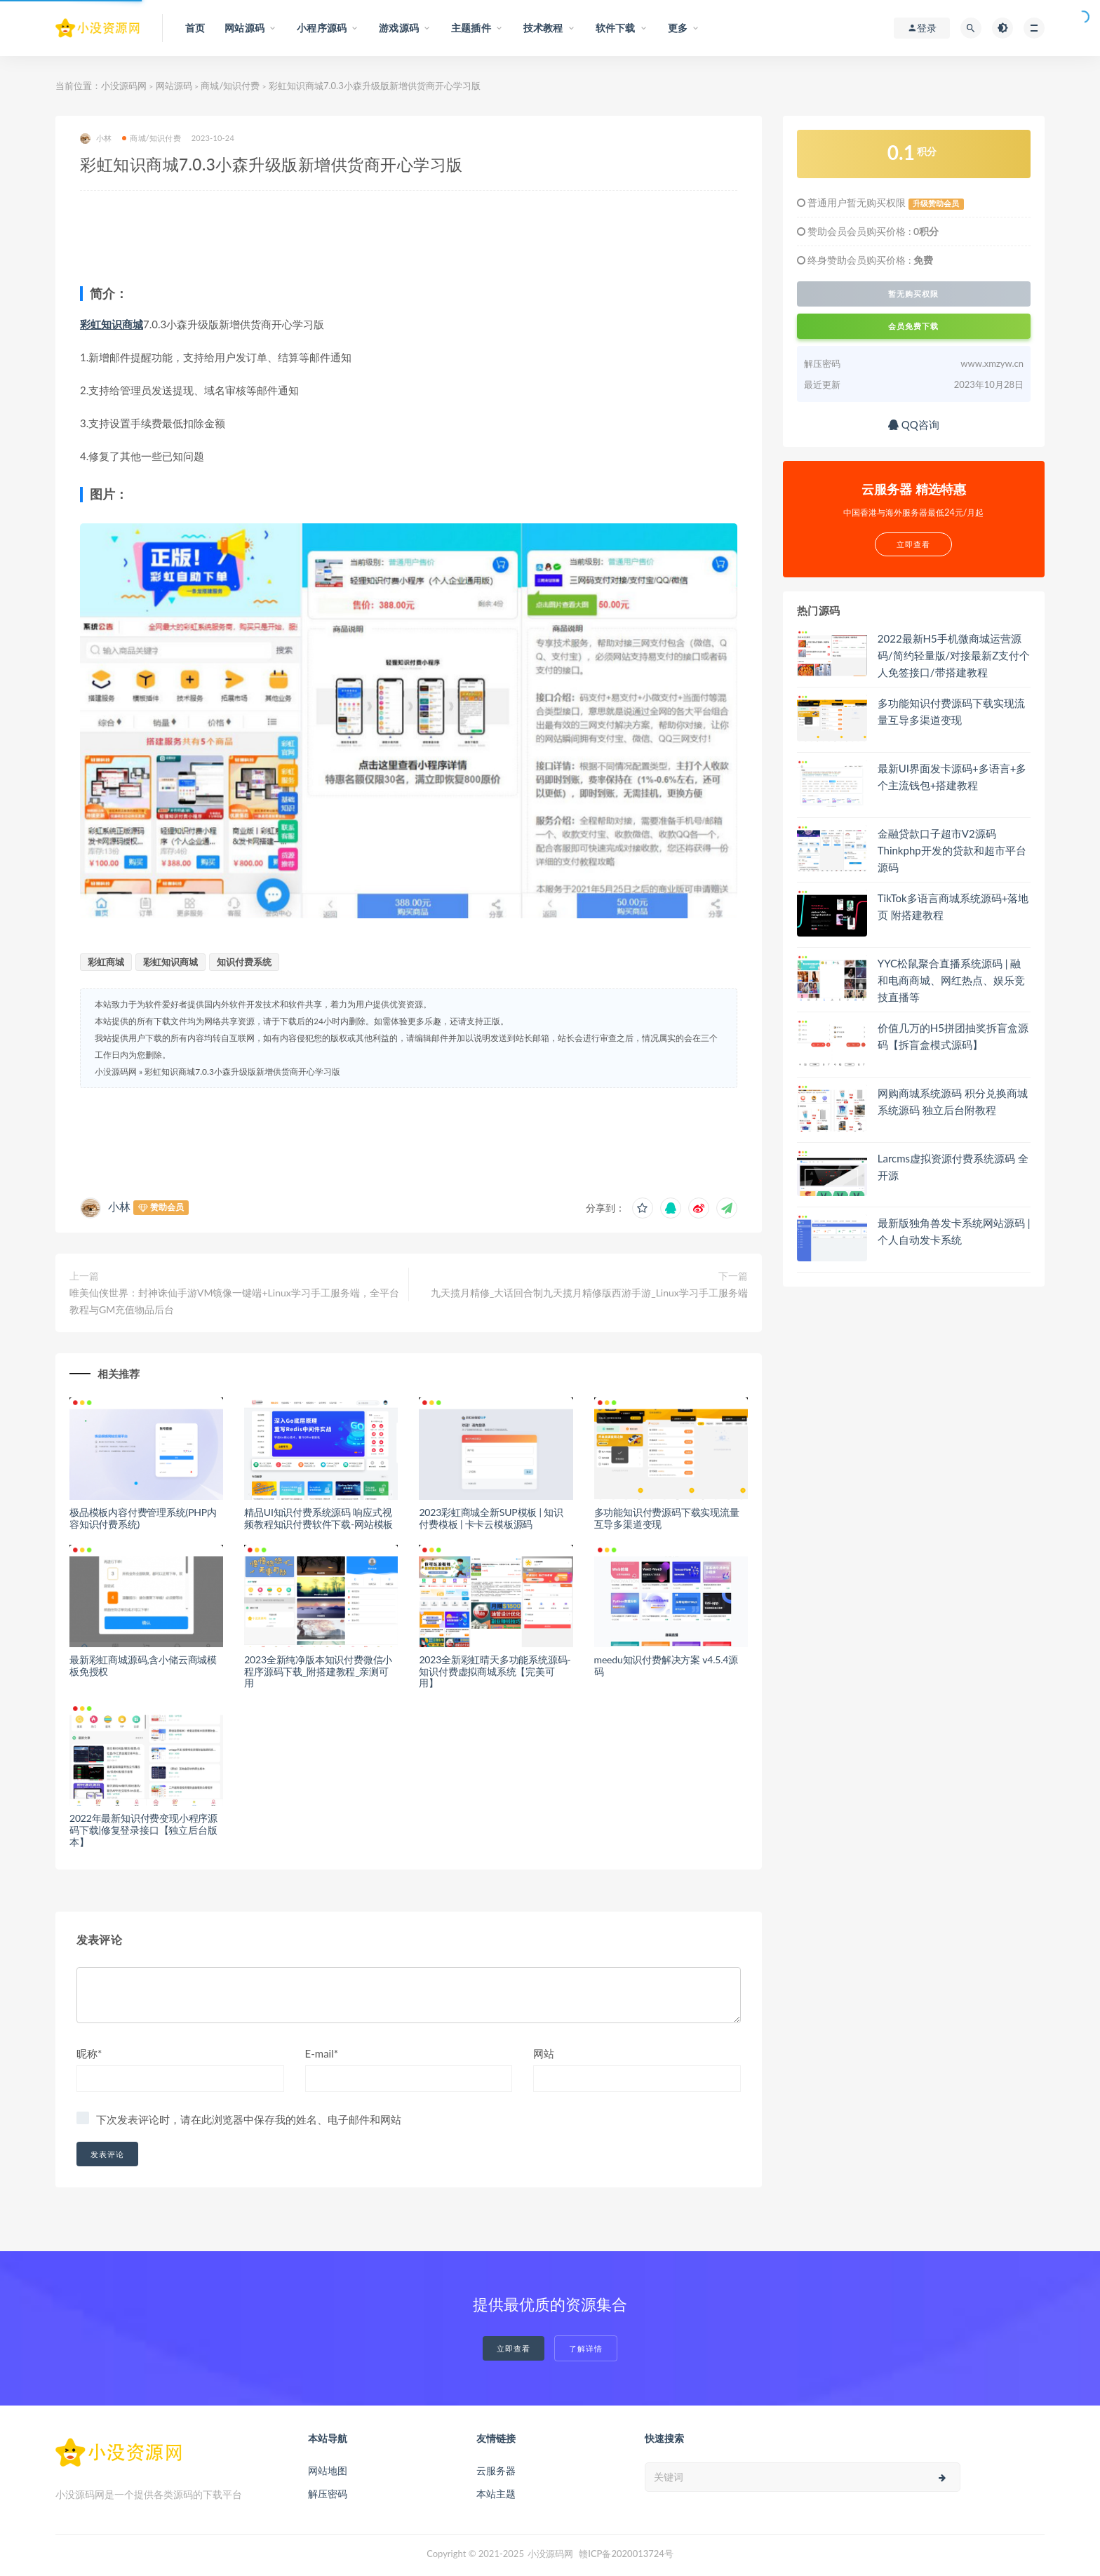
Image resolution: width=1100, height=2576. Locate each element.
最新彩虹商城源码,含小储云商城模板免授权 (143, 1665)
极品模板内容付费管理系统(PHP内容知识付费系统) (143, 1518)
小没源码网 (124, 85)
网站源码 (174, 85)
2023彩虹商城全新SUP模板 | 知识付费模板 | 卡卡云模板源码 (491, 1518)
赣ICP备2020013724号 (626, 2553)
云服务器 (496, 2470)
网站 (543, 2053)
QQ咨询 (913, 424)
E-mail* (322, 2053)
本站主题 (496, 2494)
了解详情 (586, 2348)
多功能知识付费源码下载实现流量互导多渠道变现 (666, 1518)
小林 (96, 138)
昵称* (89, 2053)
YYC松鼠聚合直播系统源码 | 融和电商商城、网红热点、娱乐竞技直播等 (951, 980)
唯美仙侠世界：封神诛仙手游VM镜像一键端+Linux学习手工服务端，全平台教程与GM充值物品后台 (234, 1301)
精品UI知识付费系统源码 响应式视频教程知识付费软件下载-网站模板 (318, 1518)
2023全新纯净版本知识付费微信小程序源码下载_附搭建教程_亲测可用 (318, 1671)
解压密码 (327, 2494)
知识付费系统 (244, 961)
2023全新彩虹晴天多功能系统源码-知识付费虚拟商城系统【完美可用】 (494, 1671)
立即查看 (513, 2348)
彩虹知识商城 (111, 324)
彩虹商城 (106, 961)
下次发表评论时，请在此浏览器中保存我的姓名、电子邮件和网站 (248, 2119)
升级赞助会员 (936, 203)
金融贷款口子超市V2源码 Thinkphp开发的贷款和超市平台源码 (952, 850)
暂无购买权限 (913, 294)
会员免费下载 (913, 325)
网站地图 (327, 2470)
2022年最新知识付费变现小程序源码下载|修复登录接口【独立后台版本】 (143, 1830)
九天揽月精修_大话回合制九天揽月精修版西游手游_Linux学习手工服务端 (589, 1293)
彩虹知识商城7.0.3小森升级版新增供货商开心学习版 (242, 1071)
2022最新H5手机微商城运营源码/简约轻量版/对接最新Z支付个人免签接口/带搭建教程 (954, 655)
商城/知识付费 (230, 85)
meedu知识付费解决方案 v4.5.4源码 (666, 1665)
